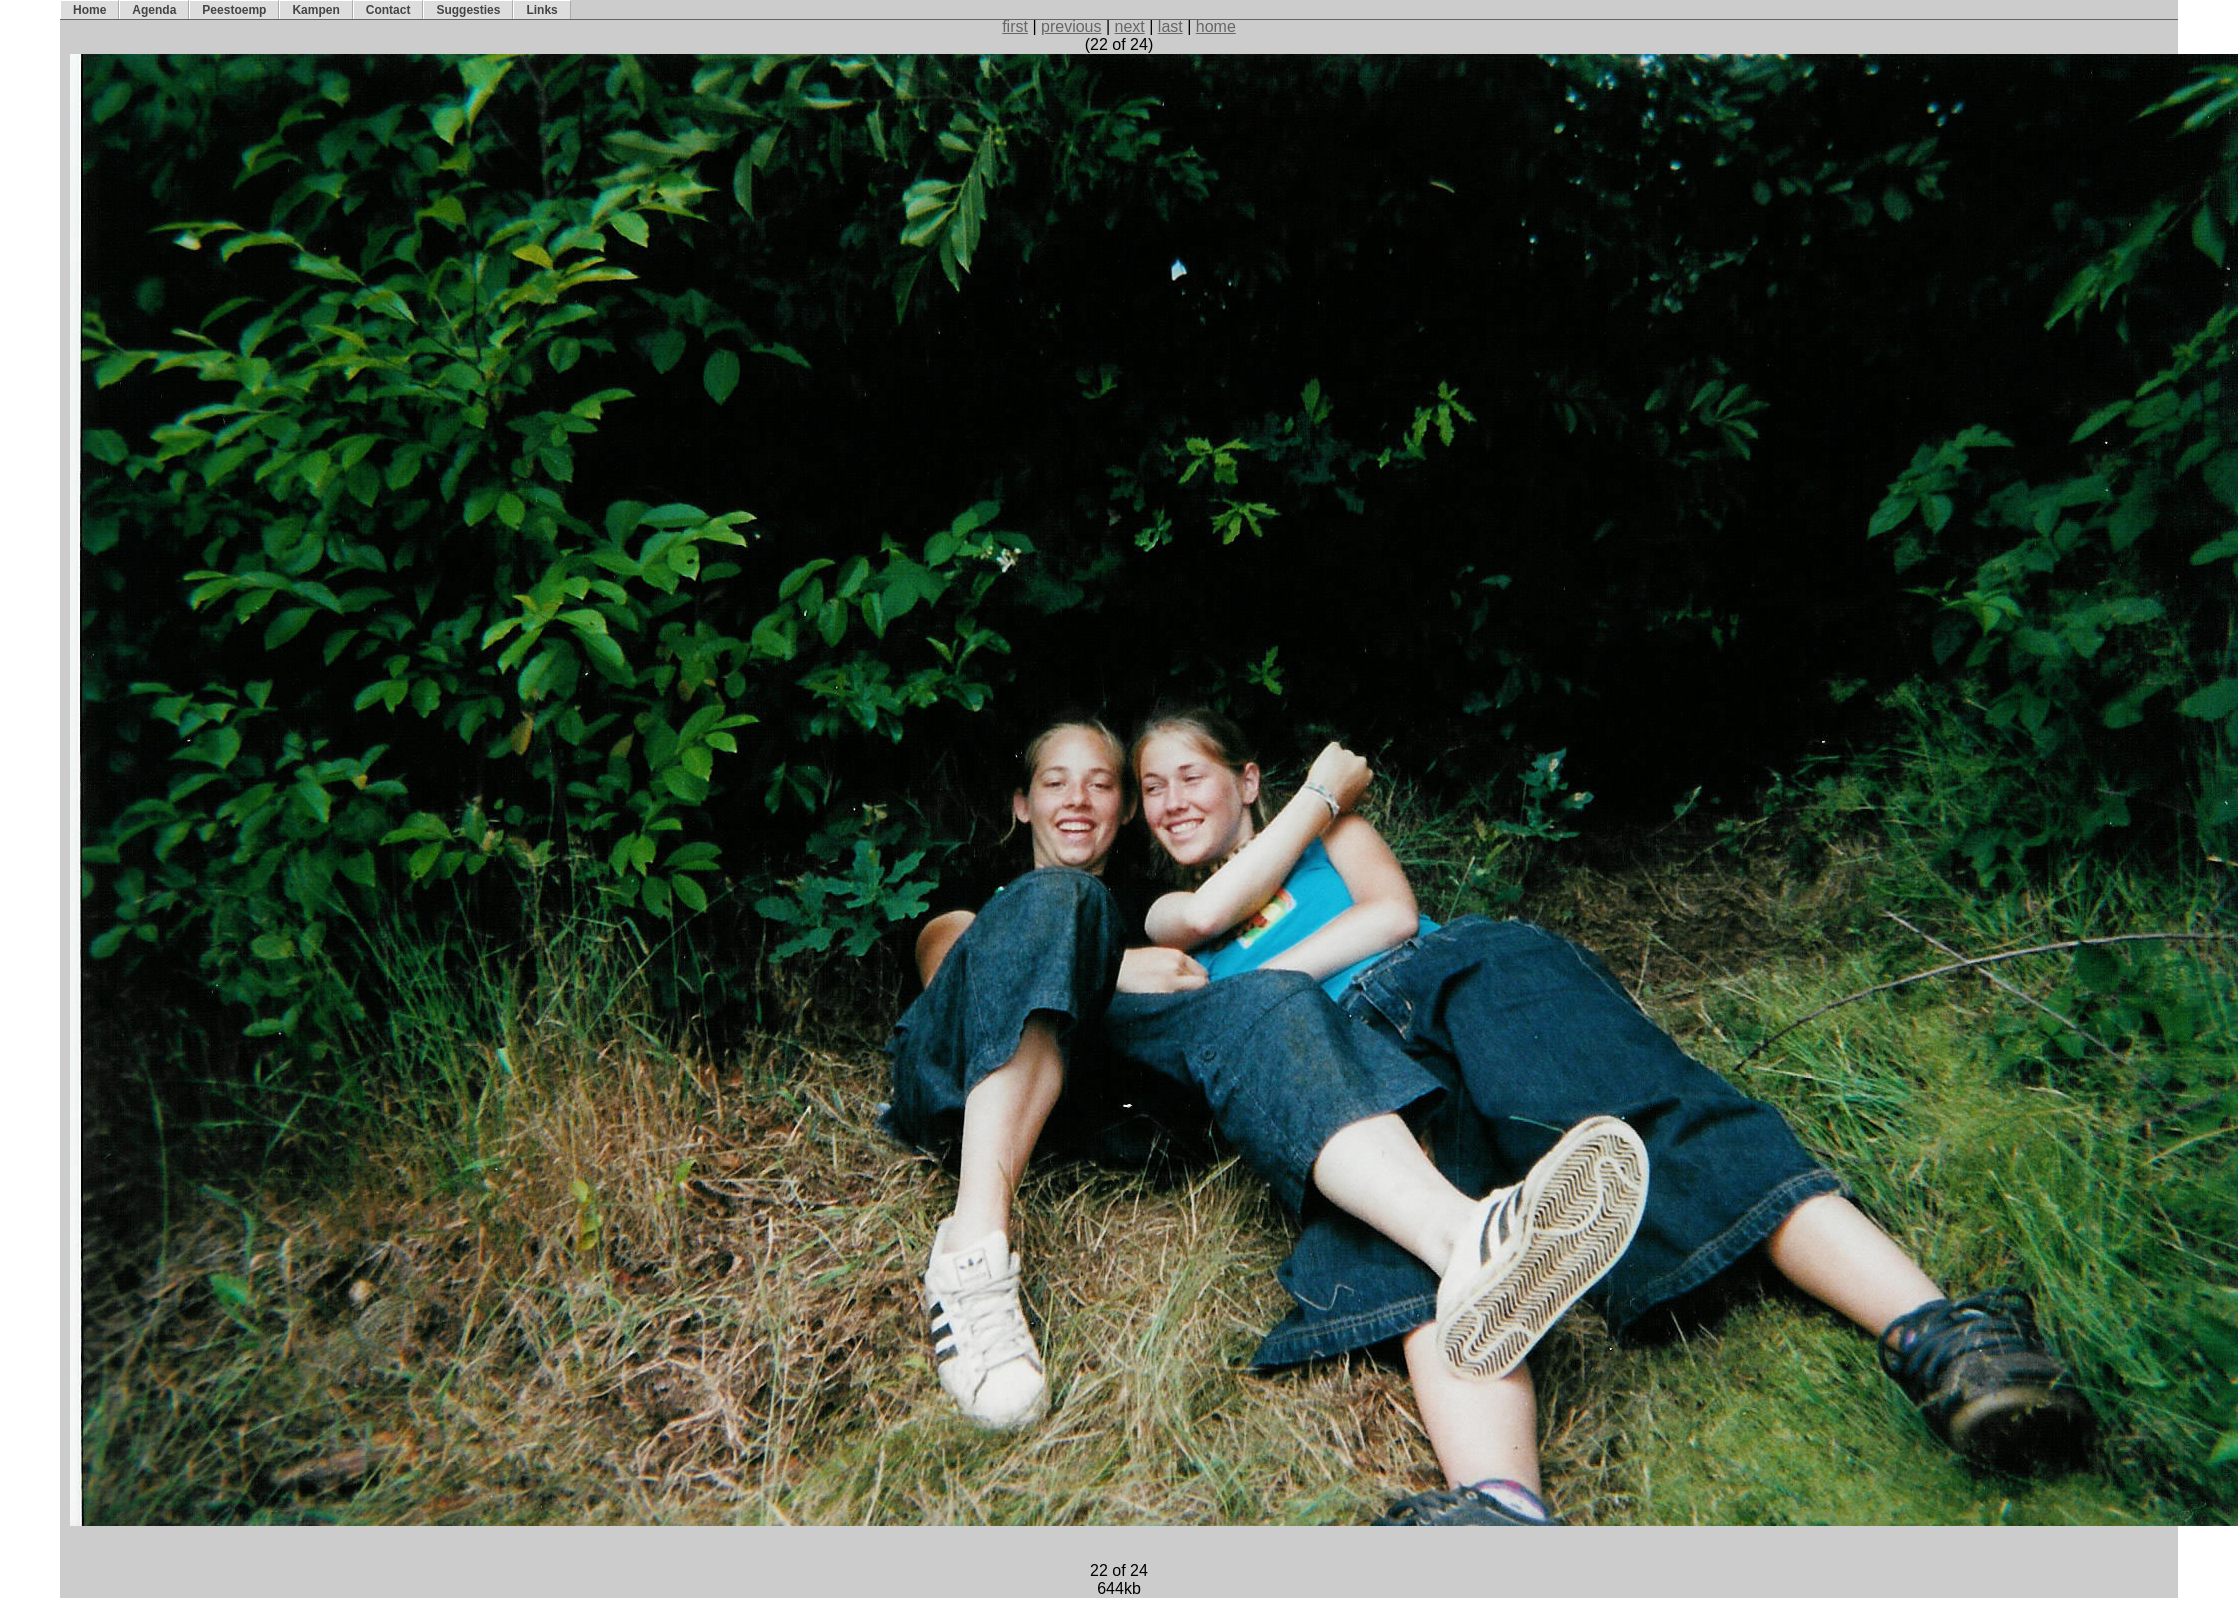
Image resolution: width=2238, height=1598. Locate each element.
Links (541, 10)
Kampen (315, 10)
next (1130, 26)
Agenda (154, 10)
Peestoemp (234, 10)
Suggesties (468, 10)
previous (1071, 26)
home (1216, 26)
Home (89, 10)
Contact (388, 10)
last (1170, 26)
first (1015, 26)
